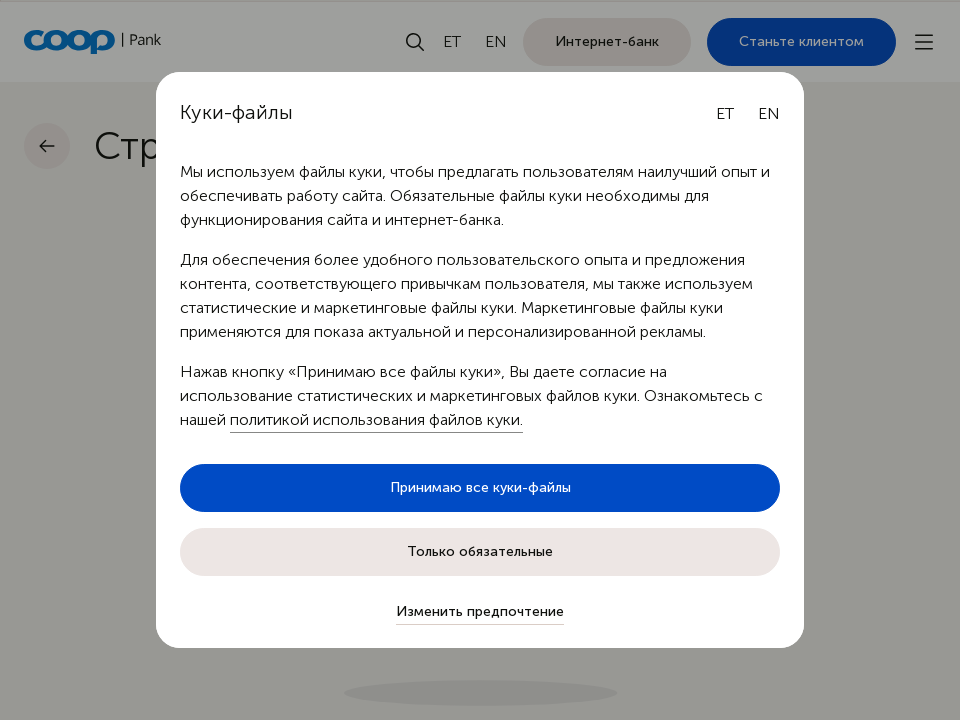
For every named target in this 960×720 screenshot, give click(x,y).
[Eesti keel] (725, 114)
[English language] (769, 114)
